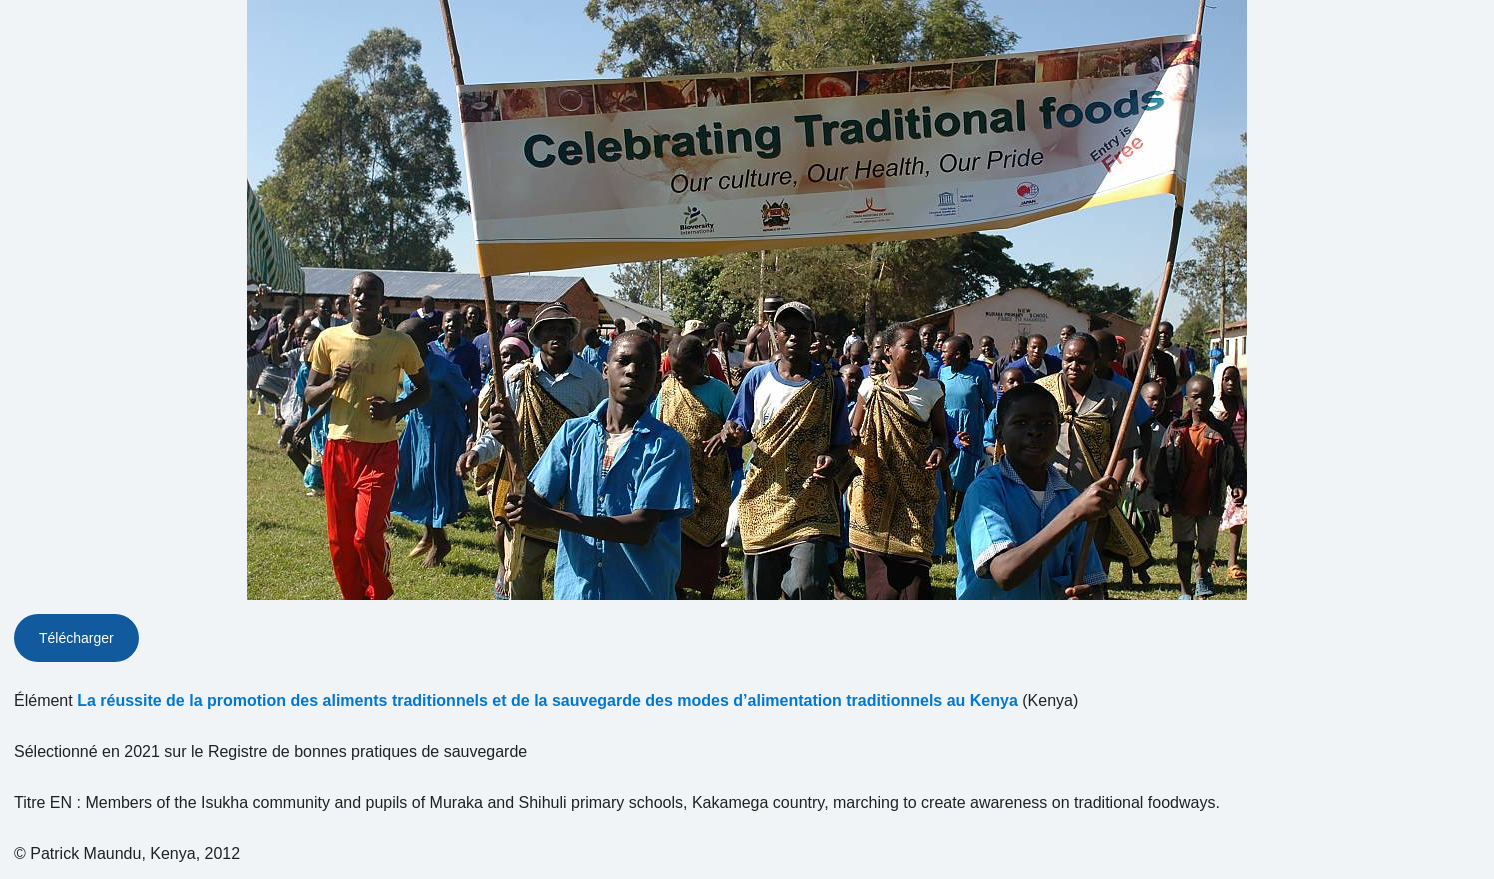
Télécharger (76, 638)
